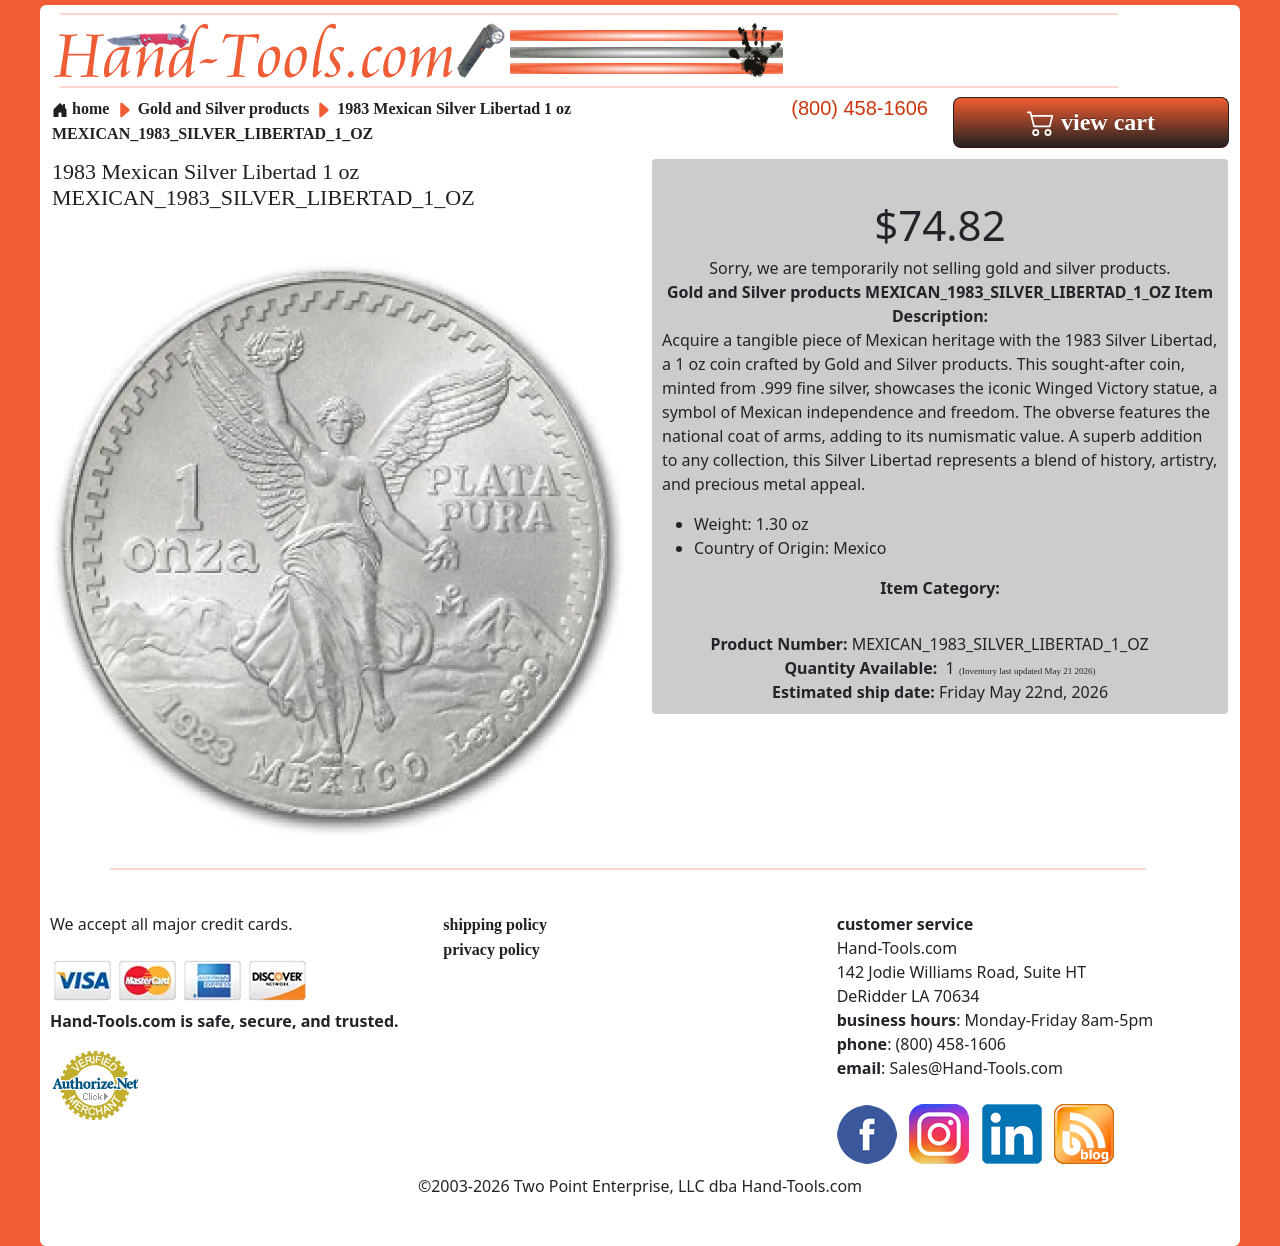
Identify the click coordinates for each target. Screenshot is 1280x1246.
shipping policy (495, 924)
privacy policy (491, 949)
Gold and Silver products (225, 108)
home (80, 108)
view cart (1091, 122)
